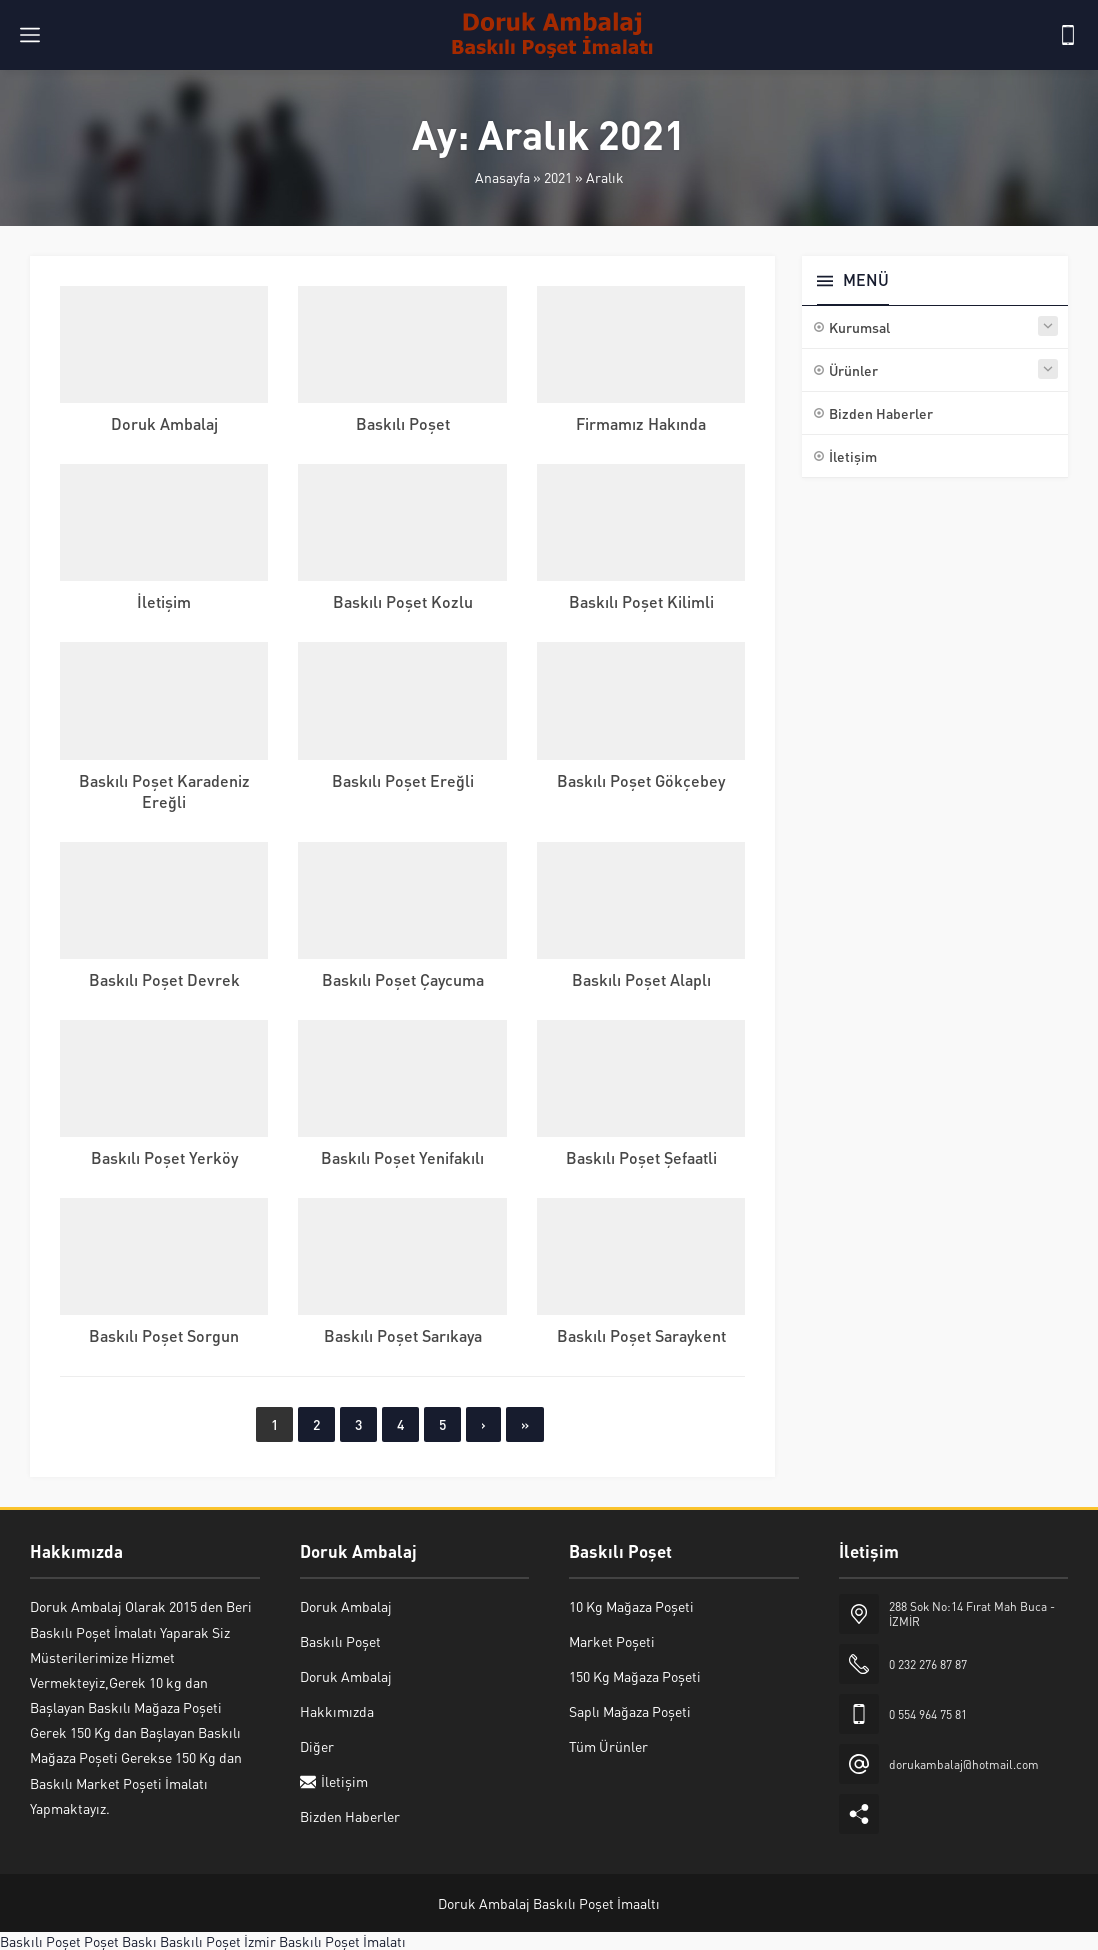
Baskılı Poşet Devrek (164, 979)
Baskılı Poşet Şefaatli (641, 1157)
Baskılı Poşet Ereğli (403, 780)
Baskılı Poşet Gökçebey (641, 780)
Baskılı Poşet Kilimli (641, 601)
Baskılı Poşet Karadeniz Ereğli (164, 791)
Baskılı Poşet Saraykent (641, 1335)
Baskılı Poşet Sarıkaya (403, 1335)
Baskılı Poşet (403, 423)
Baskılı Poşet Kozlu (403, 601)
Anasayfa (502, 177)
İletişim (164, 601)
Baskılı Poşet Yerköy (164, 1157)
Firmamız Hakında (641, 423)
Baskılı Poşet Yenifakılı (402, 1157)
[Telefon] (1068, 35)
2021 (558, 177)
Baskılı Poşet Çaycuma (403, 979)
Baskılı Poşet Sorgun (164, 1335)
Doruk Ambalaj (164, 423)
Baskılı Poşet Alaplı (641, 979)
